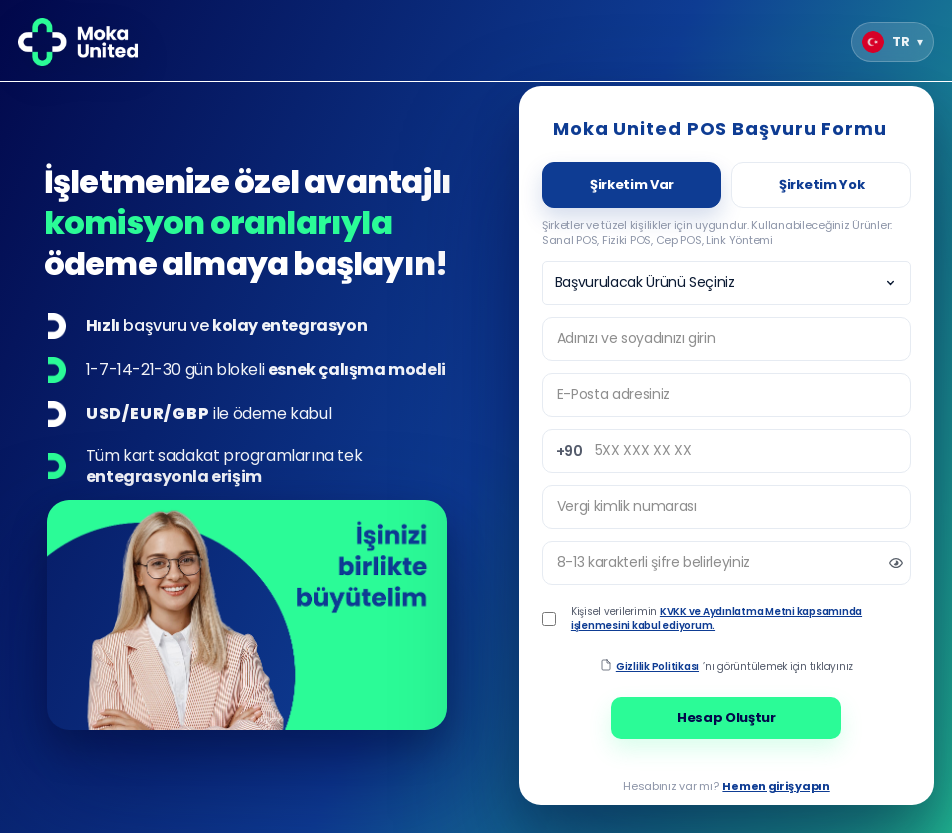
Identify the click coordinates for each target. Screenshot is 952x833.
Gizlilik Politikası (657, 667)
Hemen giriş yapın (775, 786)
